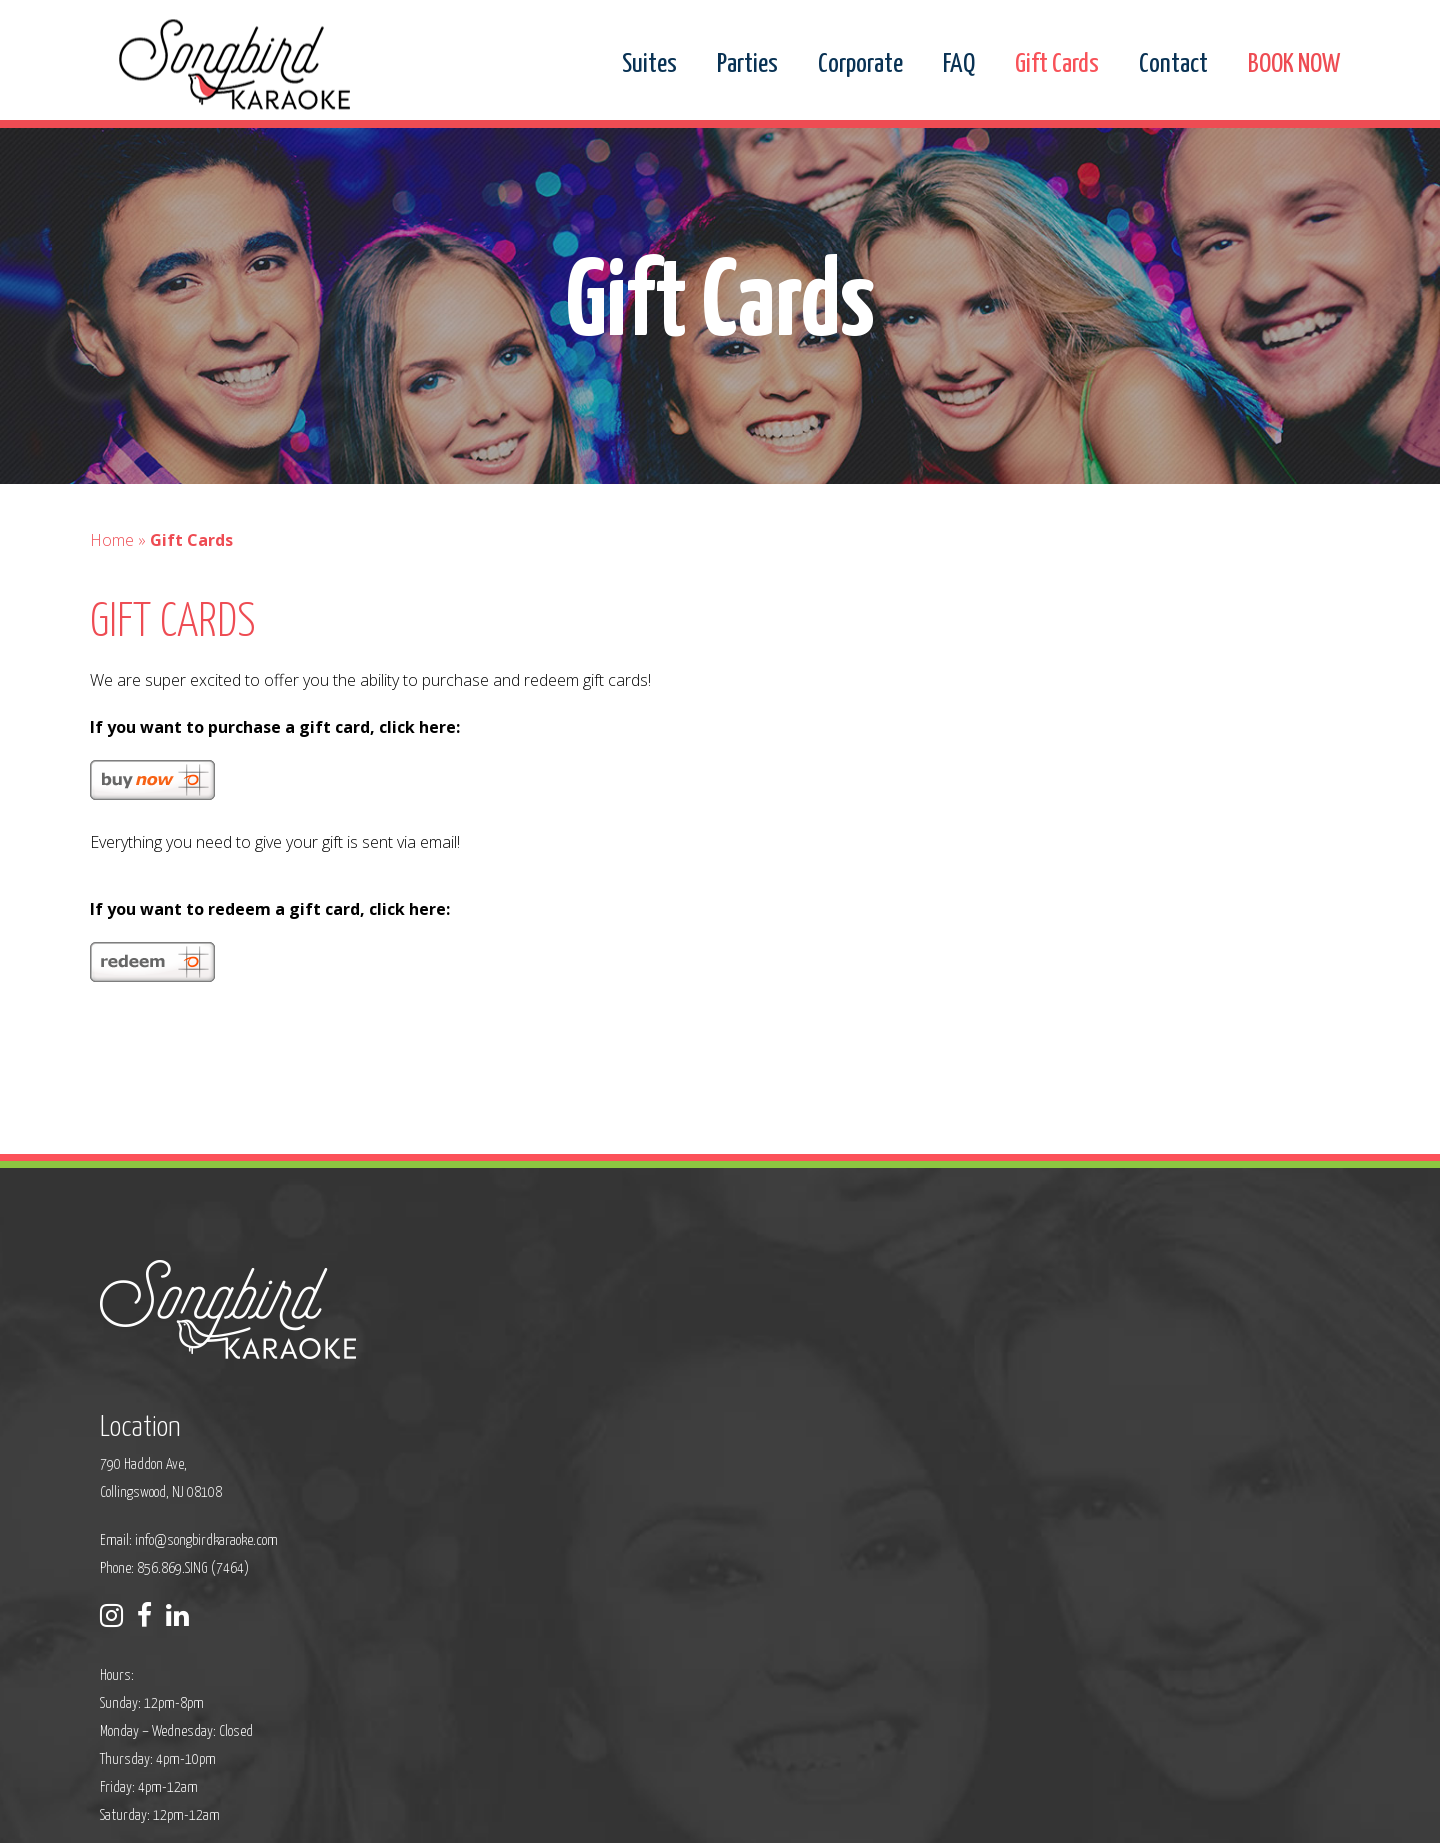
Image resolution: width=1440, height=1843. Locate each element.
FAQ (959, 65)
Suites (649, 65)
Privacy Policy (536, 1814)
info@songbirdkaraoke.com (626, 1416)
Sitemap (610, 1814)
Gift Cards (1057, 65)
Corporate (860, 65)
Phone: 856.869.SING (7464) (594, 1444)
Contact (1173, 65)
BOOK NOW (1294, 65)
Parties (747, 65)
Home (112, 584)
